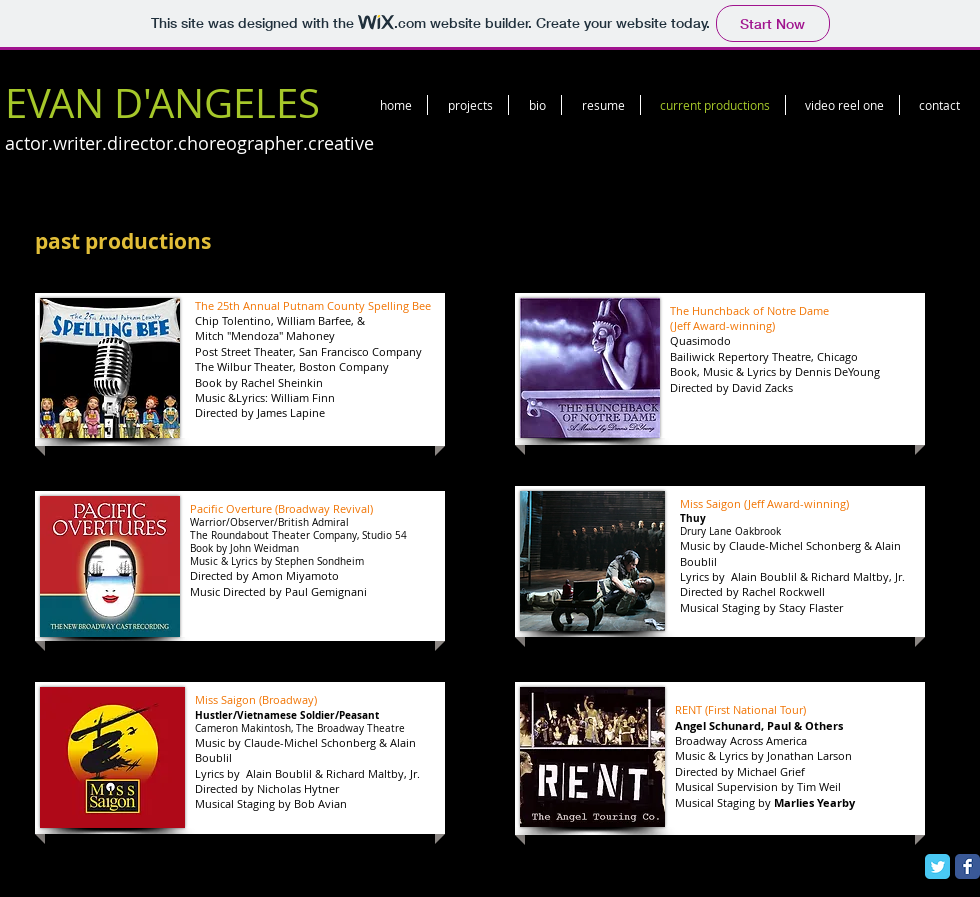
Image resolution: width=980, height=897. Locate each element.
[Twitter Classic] (937, 866)
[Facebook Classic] (967, 866)
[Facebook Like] (778, 155)
